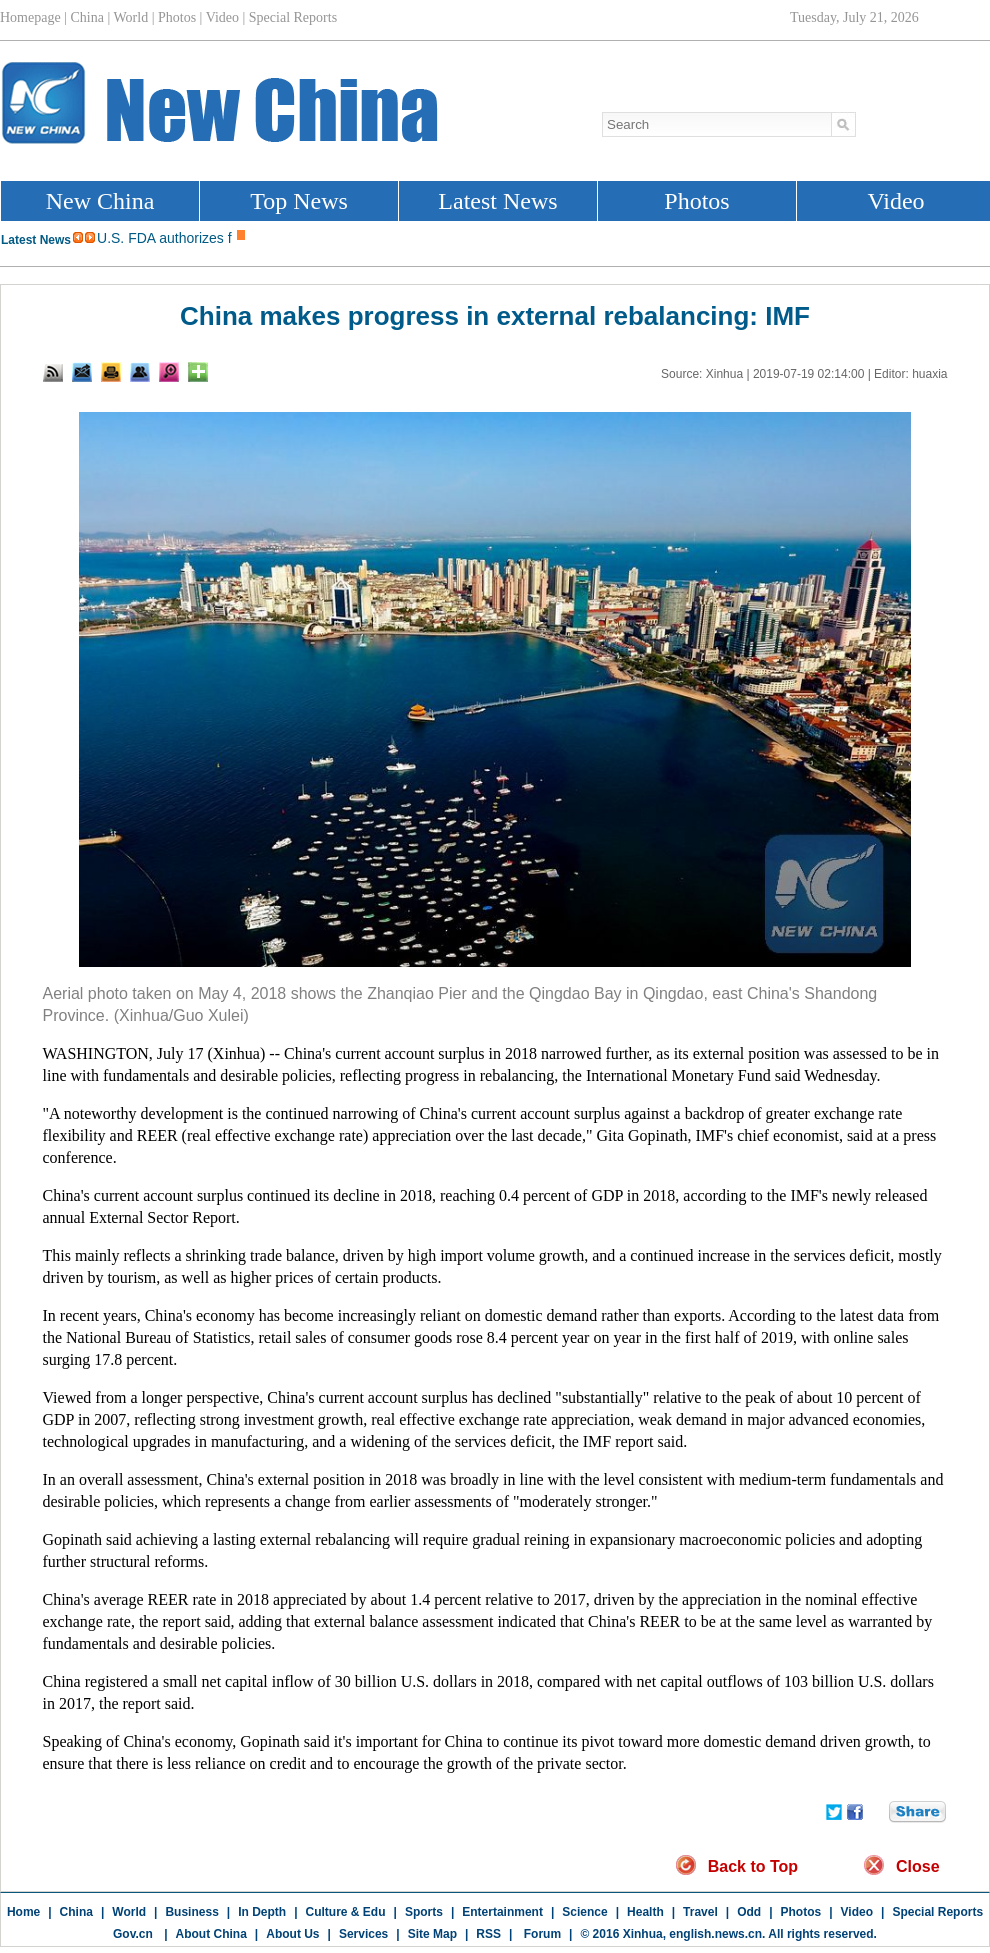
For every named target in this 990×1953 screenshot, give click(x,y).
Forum (540, 1934)
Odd (749, 1912)
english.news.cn (715, 1934)
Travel (700, 1912)
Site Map (432, 1934)
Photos (801, 1912)
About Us (292, 1934)
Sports (424, 1912)
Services (363, 1934)
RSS (488, 1934)
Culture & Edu (346, 1912)
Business (191, 1912)
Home (23, 1912)
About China (211, 1934)
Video (857, 1912)
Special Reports (937, 1912)
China (76, 1912)
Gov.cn (133, 1934)
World (129, 1912)
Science (584, 1912)
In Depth (262, 1912)
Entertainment (502, 1912)
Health (645, 1912)
